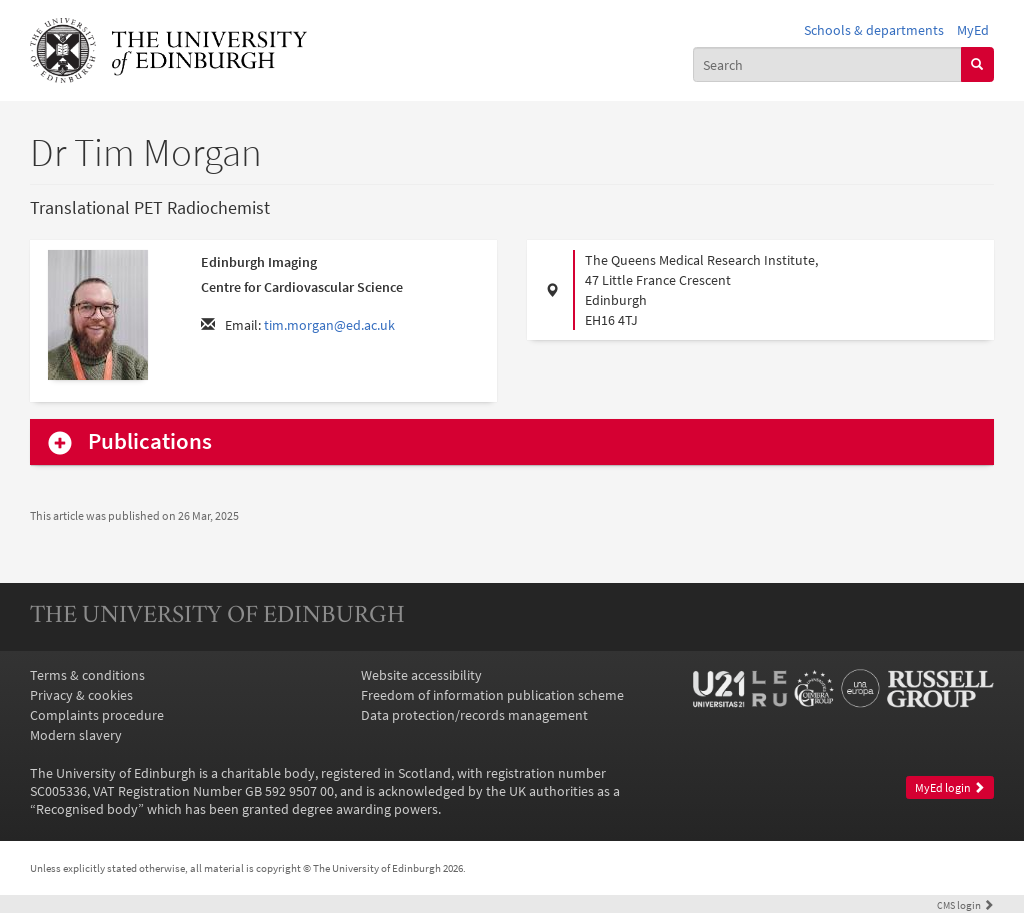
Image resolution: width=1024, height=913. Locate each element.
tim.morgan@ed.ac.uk (329, 325)
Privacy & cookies (81, 695)
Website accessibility (421, 675)
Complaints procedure (97, 715)
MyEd (973, 30)
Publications (150, 441)
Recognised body (87, 809)
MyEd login (950, 787)
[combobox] (827, 64)
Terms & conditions (87, 675)
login (965, 905)
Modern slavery (76, 735)
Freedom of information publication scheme (492, 695)
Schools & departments (874, 30)
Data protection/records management (474, 715)
